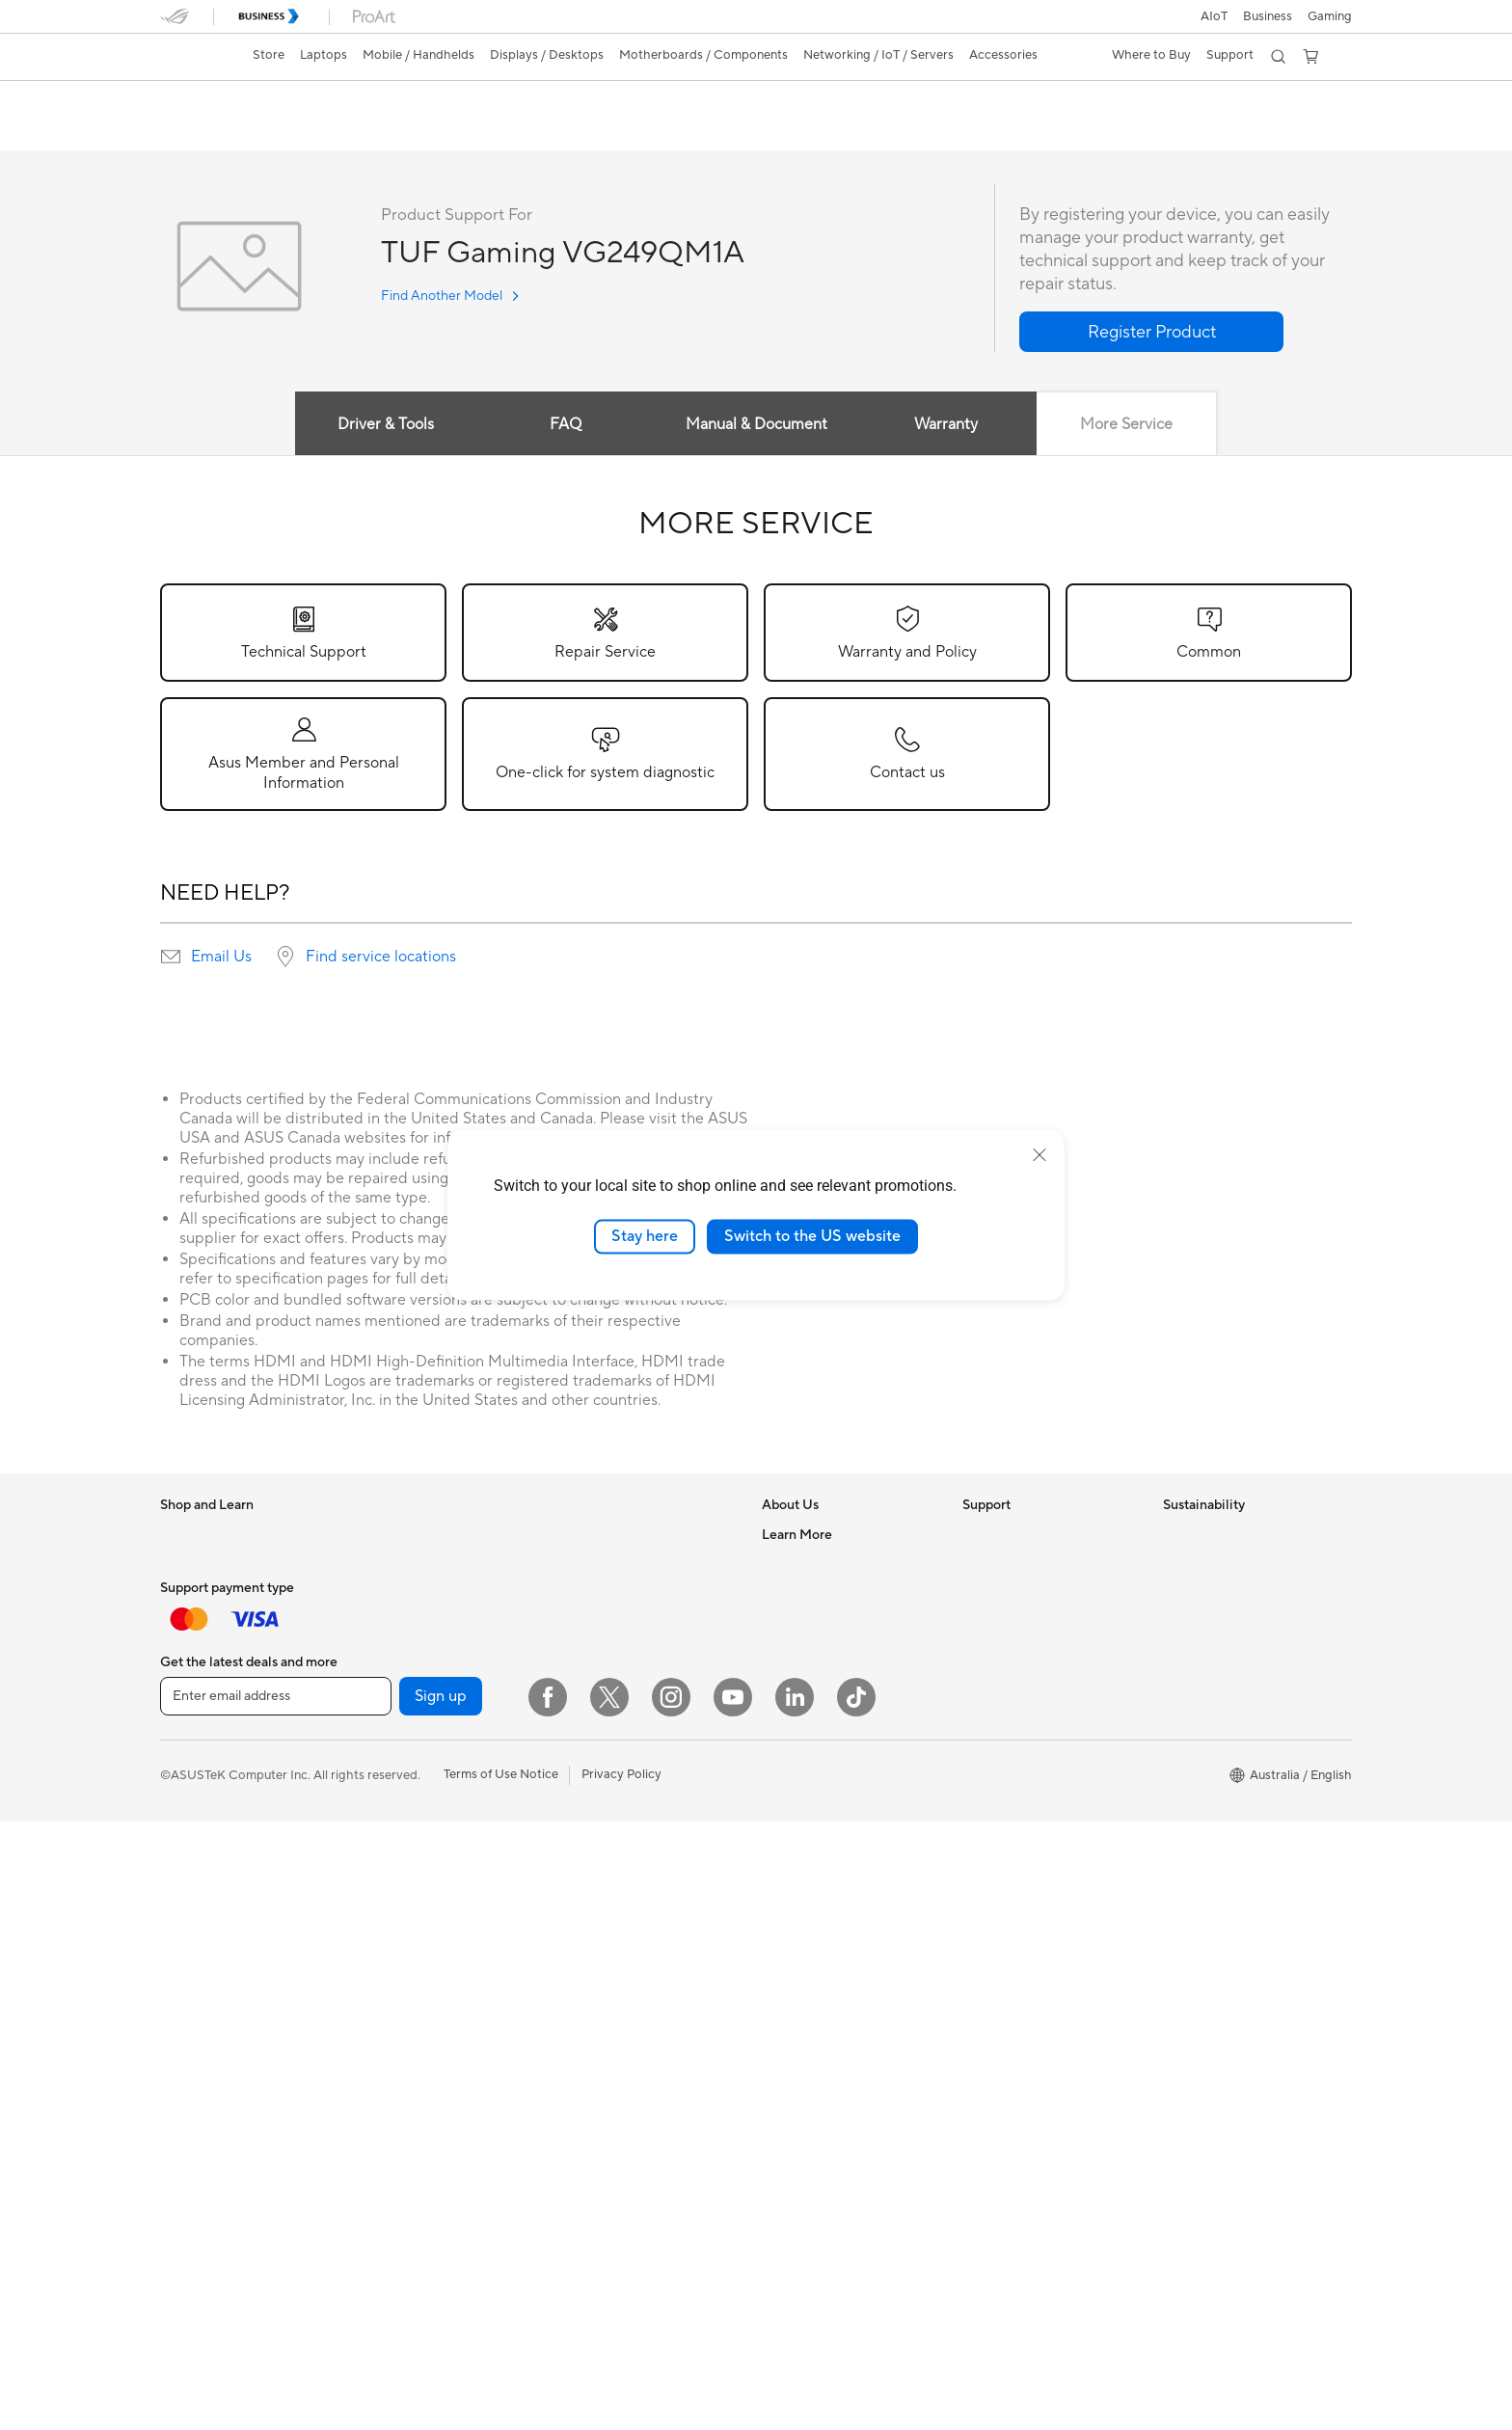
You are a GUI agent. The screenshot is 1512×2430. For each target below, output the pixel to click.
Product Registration (1022, 1593)
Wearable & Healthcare (225, 1797)
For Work (186, 1594)
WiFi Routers (595, 1623)
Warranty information (1023, 1766)
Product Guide (803, 2028)
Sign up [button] (441, 2304)
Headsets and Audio (615, 1870)
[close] (1039, 1155)
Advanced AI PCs (811, 1854)
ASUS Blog (793, 1999)
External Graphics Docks (430, 1941)
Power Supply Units (416, 1854)
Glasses (381, 1680)
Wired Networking (610, 1725)
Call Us (982, 1651)
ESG (1175, 1535)
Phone (178, 1768)
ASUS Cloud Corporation (834, 1737)
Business (1267, 16)
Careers (784, 1564)
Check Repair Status (1021, 1535)
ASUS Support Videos (1025, 1708)
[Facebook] (547, 2305)
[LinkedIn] (794, 2305)
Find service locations (381, 957)
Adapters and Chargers (625, 1899)
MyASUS (988, 1737)
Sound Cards (397, 1883)
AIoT (1214, 16)
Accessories (194, 1709)
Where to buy (801, 2057)
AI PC (778, 1825)
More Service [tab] (1127, 425)
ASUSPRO (792, 1912)
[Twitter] (609, 2305)
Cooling (382, 1825)
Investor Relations (813, 1622)
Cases (377, 1796)
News (778, 1593)
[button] (1330, 16)
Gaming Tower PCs (414, 1593)
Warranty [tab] (947, 425)
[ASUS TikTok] (856, 2305)
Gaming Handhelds (214, 1855)
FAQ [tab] (565, 425)
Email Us (221, 957)
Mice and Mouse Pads (620, 1842)
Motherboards (402, 1738)
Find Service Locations (1027, 1564)
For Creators (196, 1623)
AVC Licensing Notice (823, 1970)
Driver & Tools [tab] (385, 425)
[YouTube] (733, 2305)
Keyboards (589, 1813)
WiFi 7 (576, 1565)
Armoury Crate (805, 2114)
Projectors (190, 1943)
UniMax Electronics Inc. (829, 1766)
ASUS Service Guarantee (1033, 1795)
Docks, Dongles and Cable (633, 1928)
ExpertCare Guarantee (1027, 1824)
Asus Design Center (818, 1883)
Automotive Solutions (823, 1941)
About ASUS (798, 1535)
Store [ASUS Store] (268, 55)
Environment (1199, 1564)
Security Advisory (1013, 1680)
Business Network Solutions (637, 1754)
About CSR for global (823, 1651)
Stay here (644, 1236)
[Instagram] (671, 2305)
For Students (196, 1652)
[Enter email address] (276, 2304)
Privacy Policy (621, 2382)
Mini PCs (385, 1622)
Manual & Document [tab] (756, 425)
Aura (775, 2143)
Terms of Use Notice (501, 2382)
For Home (188, 1565)
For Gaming (193, 1680)
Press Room (796, 1680)
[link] (193, 57)
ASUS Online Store (816, 2085)
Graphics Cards (404, 1767)
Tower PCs (390, 1564)
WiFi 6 (576, 1594)
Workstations (398, 1651)
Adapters (584, 1696)
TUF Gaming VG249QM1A (276, 101)
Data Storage (398, 1912)
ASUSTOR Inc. (803, 1708)
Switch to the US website (812, 1236)
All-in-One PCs (402, 1535)
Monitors (186, 1914)
